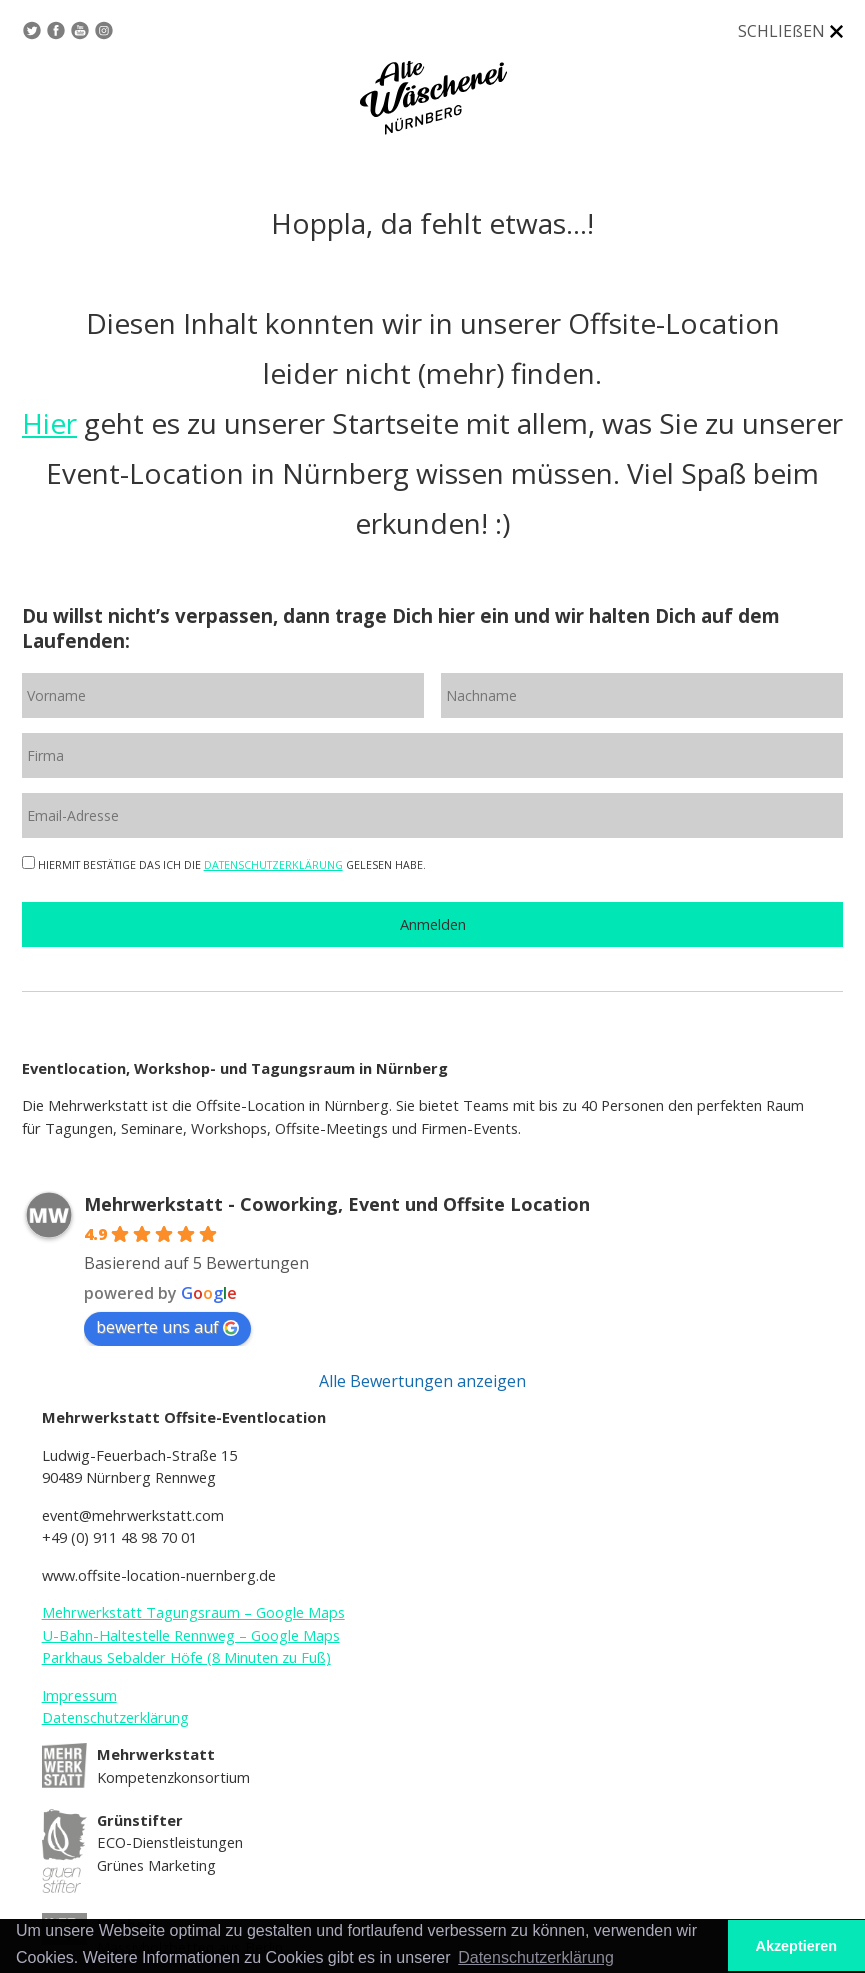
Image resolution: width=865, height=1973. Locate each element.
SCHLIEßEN (781, 31)
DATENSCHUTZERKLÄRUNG (273, 865)
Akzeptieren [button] (797, 1946)
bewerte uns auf (167, 1327)
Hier (49, 423)
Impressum (79, 1695)
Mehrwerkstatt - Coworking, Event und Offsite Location (337, 1204)
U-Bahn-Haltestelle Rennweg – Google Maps (191, 1635)
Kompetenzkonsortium (173, 1765)
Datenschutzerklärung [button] (536, 1957)
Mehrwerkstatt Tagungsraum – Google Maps (193, 1612)
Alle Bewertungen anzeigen (422, 1381)
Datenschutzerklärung (115, 1717)
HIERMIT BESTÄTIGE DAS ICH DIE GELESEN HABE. (224, 865)
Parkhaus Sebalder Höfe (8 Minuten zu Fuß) (186, 1657)
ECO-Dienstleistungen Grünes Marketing (170, 1842)
